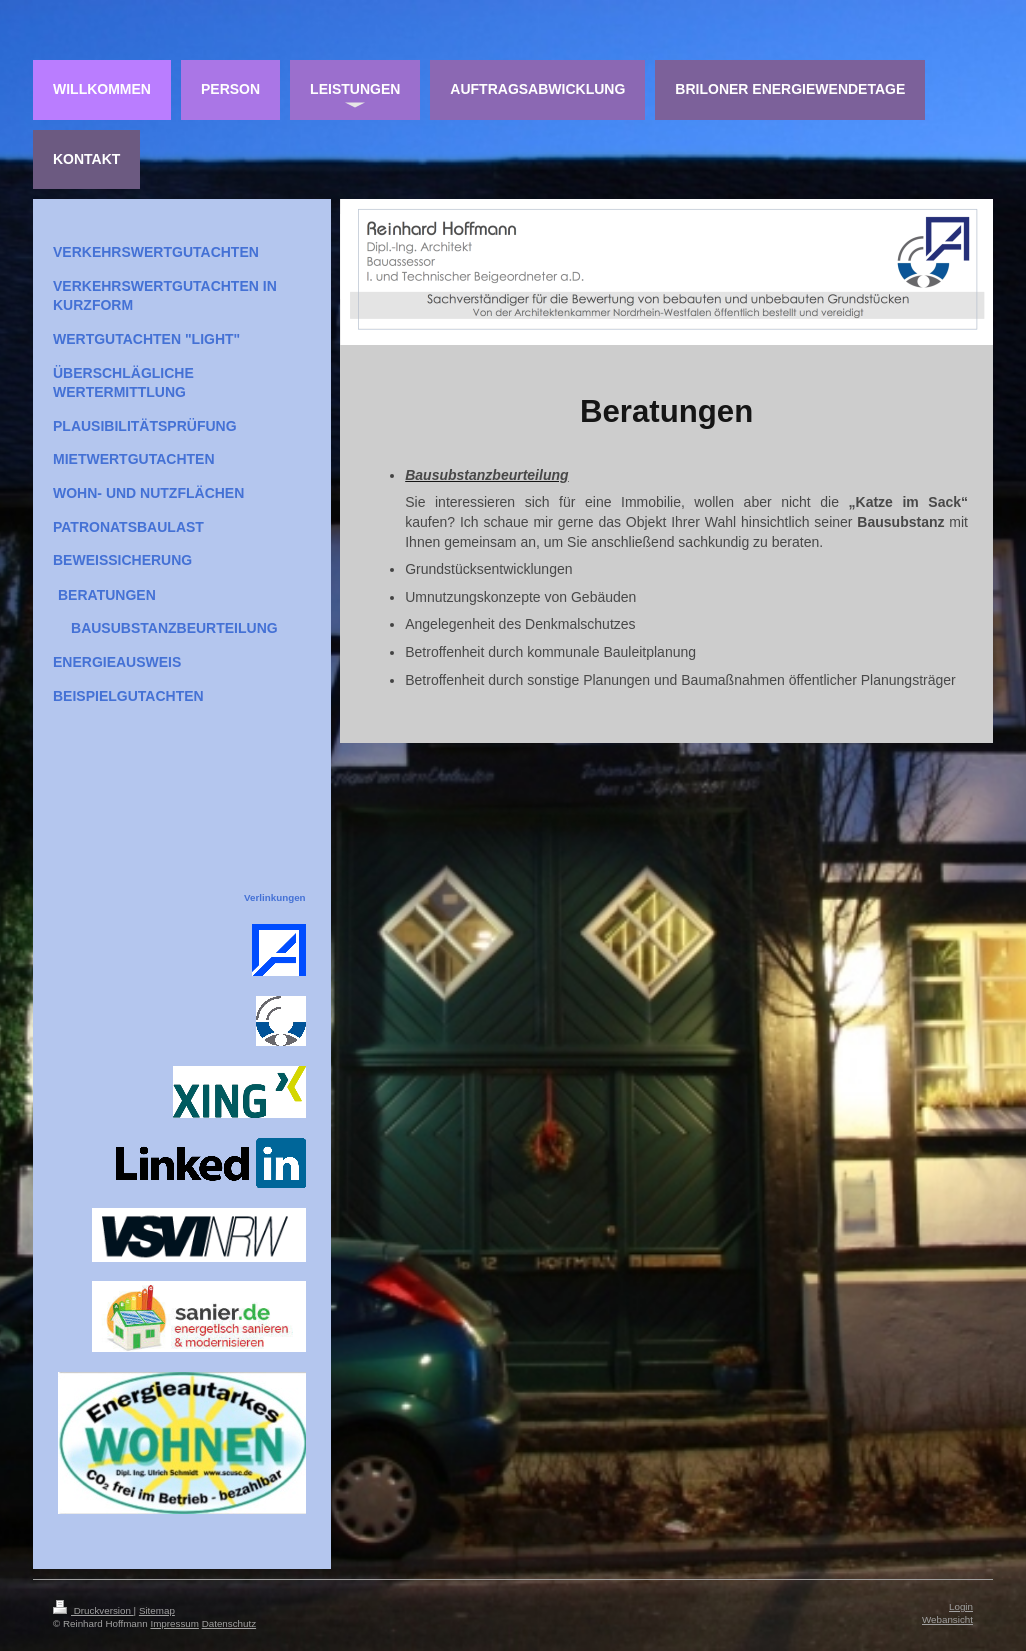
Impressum (174, 1623)
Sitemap (157, 1610)
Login (961, 1606)
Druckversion (93, 1610)
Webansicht (947, 1619)
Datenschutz (229, 1623)
